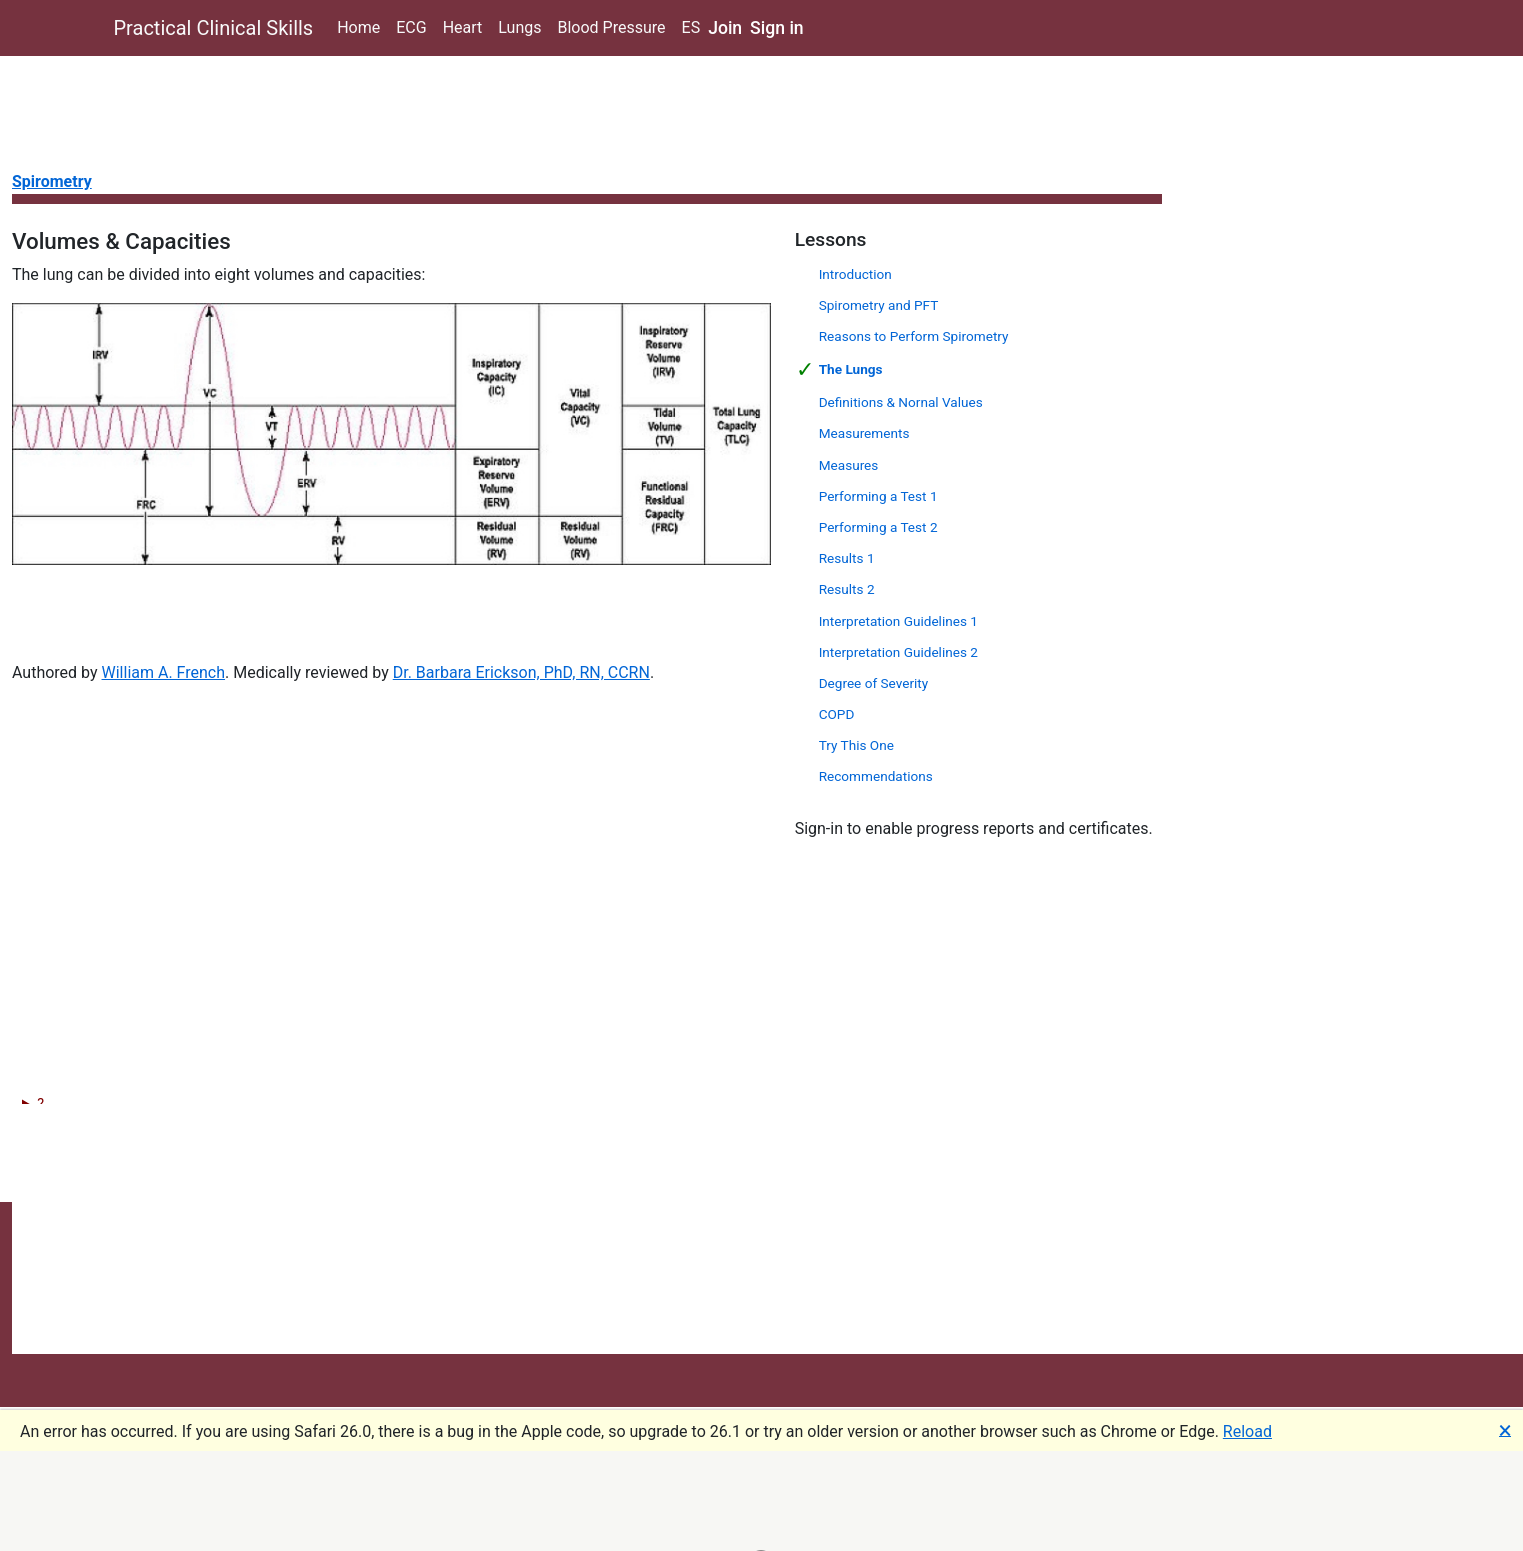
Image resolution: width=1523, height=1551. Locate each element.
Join (725, 28)
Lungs (519, 27)
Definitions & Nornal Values (901, 402)
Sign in (777, 28)
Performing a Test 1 (878, 496)
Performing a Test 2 (878, 527)
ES (691, 27)
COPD (837, 714)
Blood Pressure (611, 27)
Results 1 (847, 558)
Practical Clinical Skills (214, 28)
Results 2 (847, 589)
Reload (1247, 1431)
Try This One (856, 745)
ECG (411, 27)
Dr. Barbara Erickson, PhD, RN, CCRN (521, 672)
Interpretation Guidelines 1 (898, 621)
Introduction (855, 274)
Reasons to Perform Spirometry (914, 336)
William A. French (164, 672)
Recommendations (876, 776)
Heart (463, 27)
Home (358, 27)
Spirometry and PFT (879, 305)
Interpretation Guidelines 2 (898, 652)
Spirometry (52, 181)
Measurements (864, 433)
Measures (849, 465)
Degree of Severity (874, 683)
